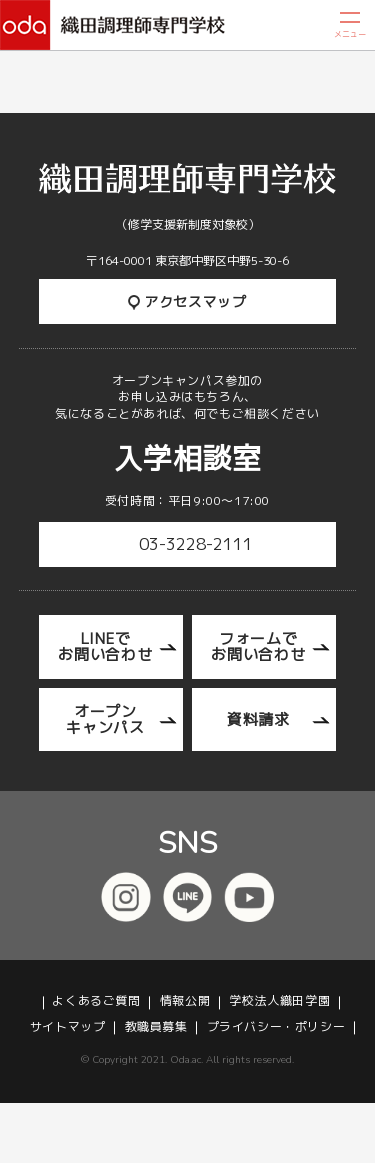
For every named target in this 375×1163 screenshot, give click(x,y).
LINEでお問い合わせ (105, 646)
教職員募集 (156, 1027)
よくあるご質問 (96, 1001)
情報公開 (185, 1001)
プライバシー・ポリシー (276, 1027)
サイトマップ (68, 1027)
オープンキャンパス (105, 719)
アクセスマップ (187, 301)
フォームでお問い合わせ (258, 646)
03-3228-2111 (196, 543)
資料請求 (258, 719)
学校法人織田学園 (279, 1001)
